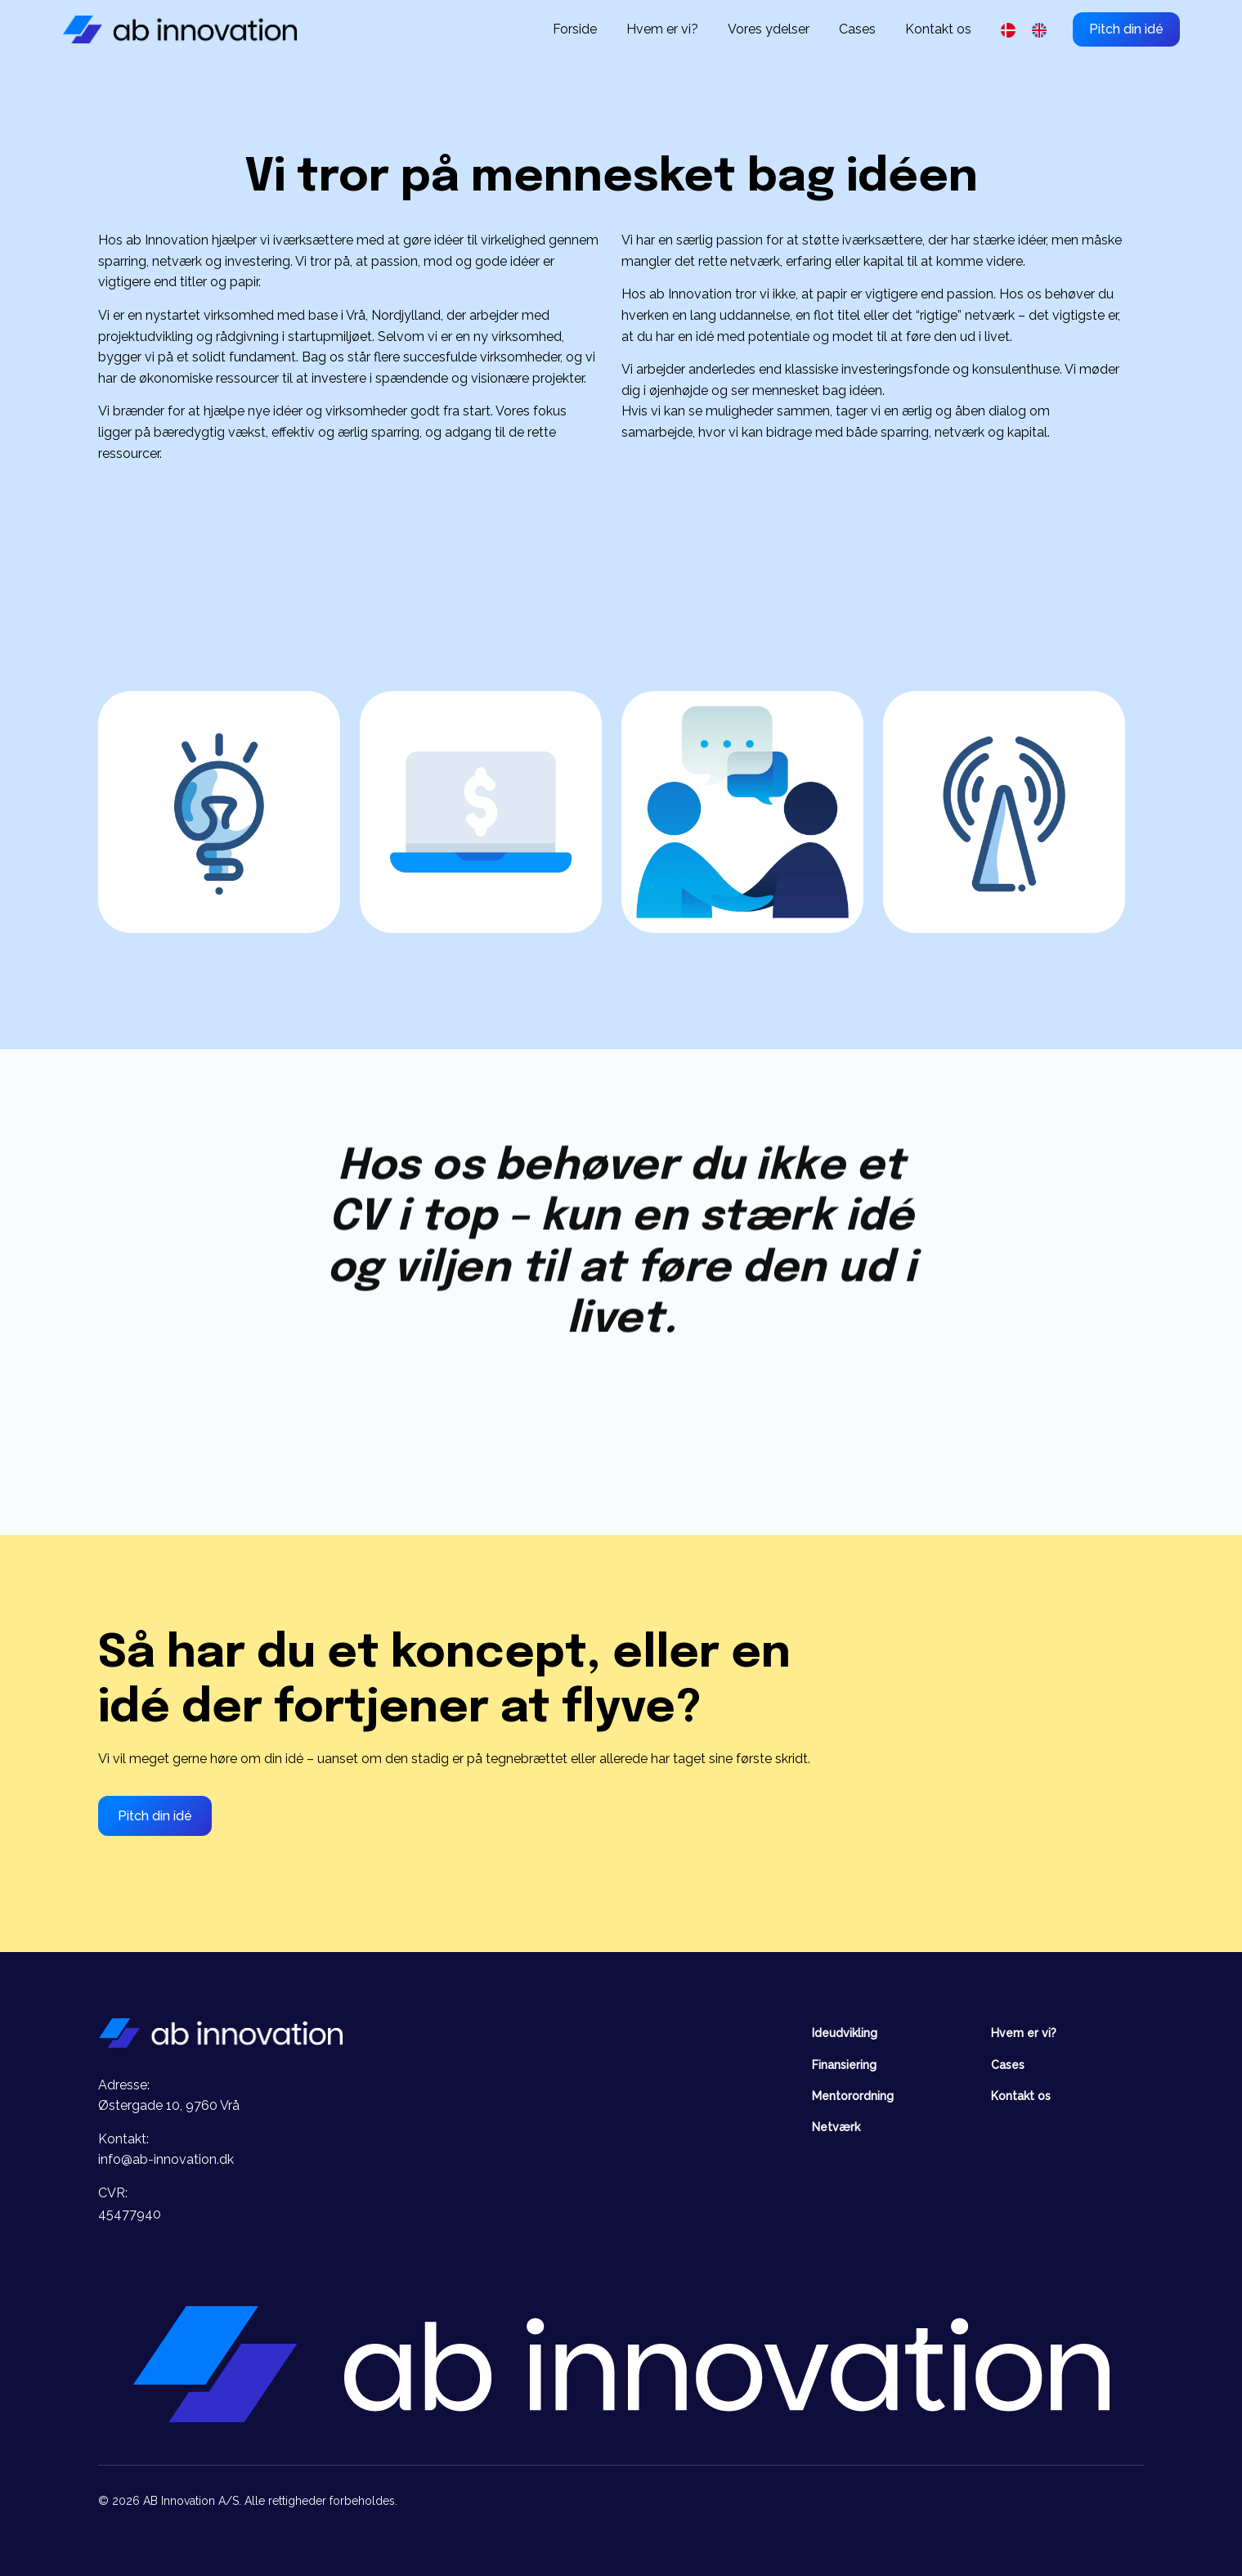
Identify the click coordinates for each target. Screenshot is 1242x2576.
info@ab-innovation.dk (166, 2159)
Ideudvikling (844, 2033)
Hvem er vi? (662, 29)
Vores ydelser (768, 29)
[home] (180, 29)
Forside (575, 29)
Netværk (836, 2127)
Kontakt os (938, 29)
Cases (857, 29)
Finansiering (844, 2064)
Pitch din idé (1126, 29)
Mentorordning (853, 2096)
